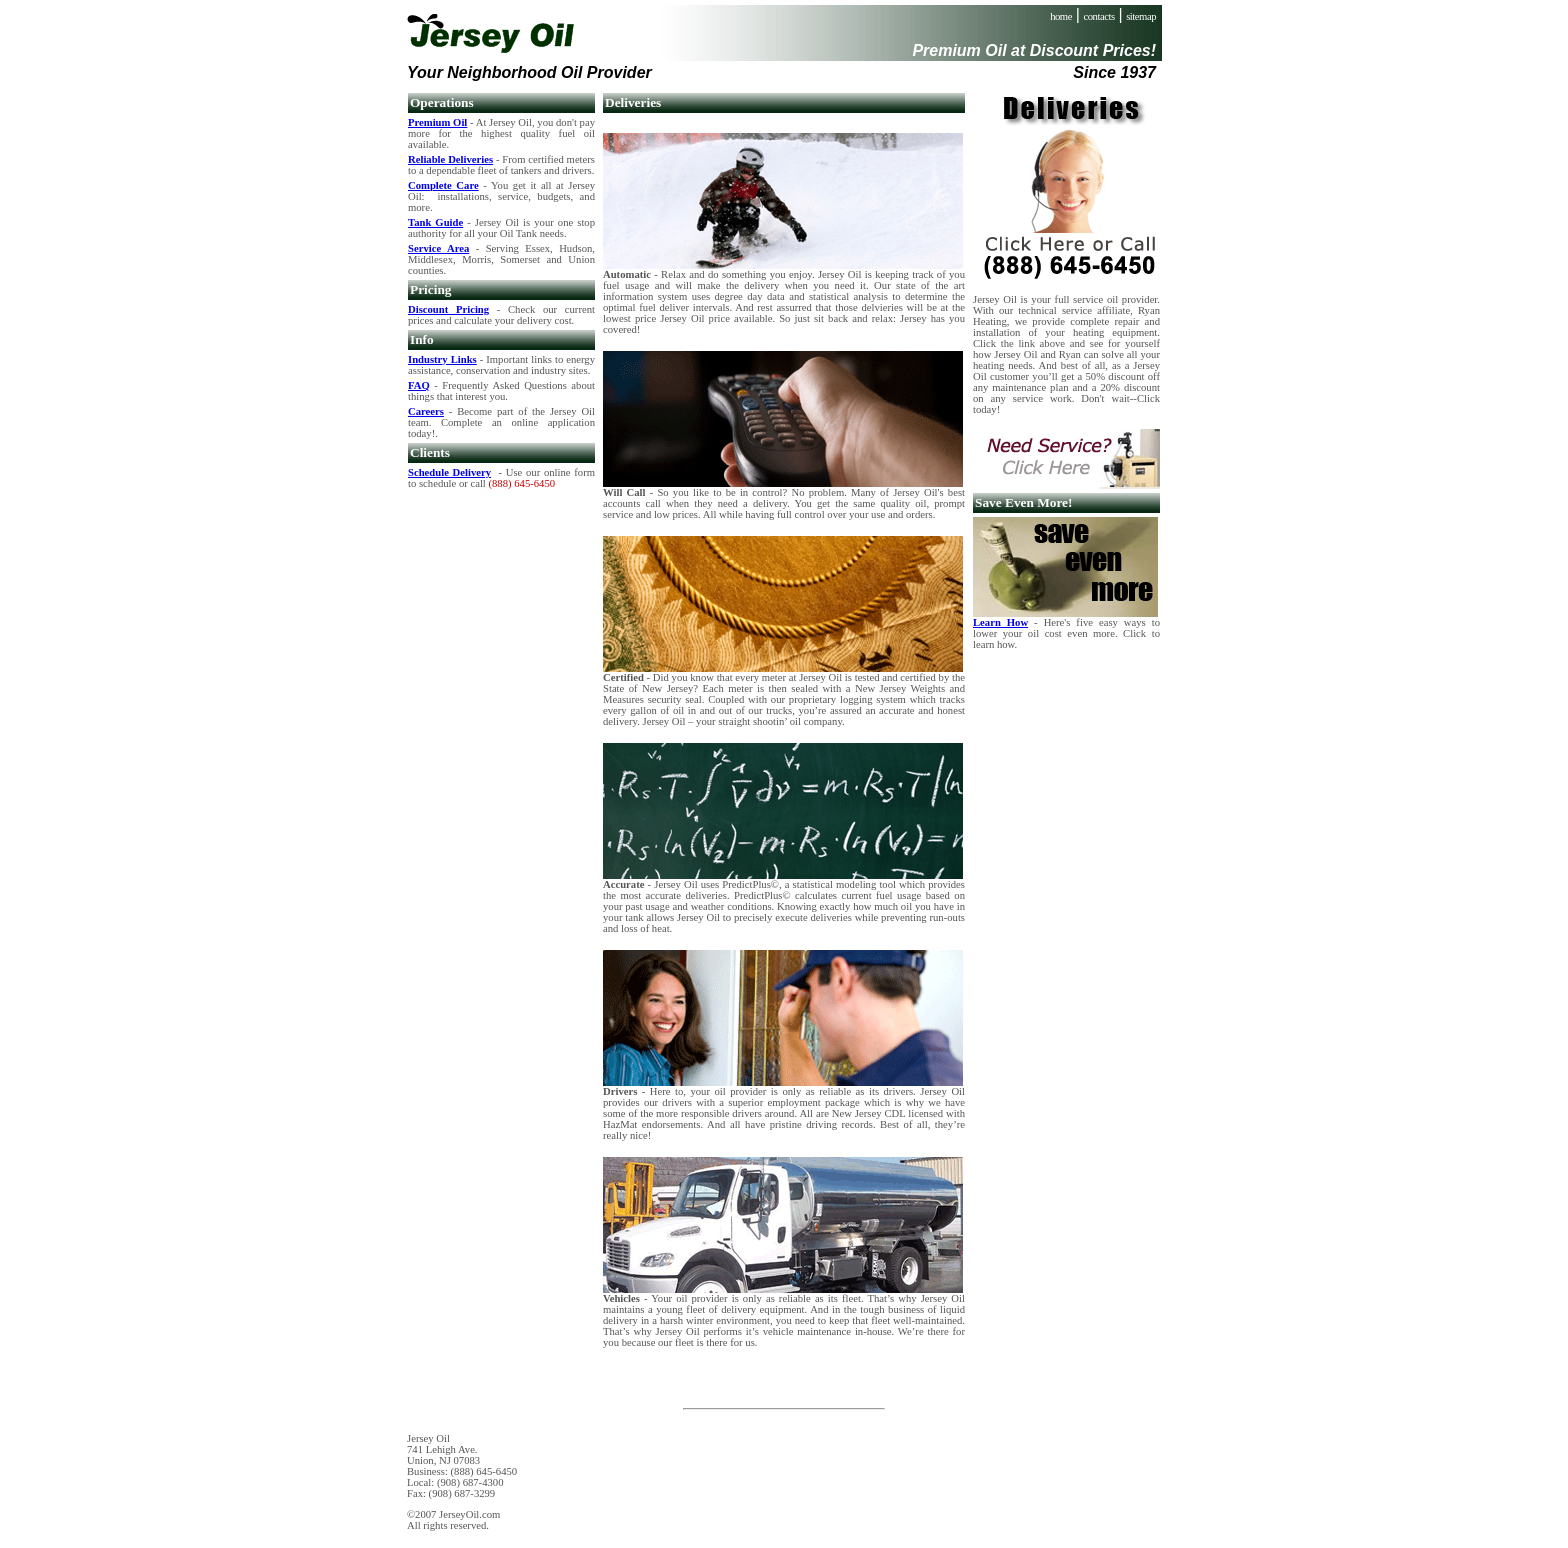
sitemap (1141, 16)
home (1061, 16)
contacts (1099, 16)
